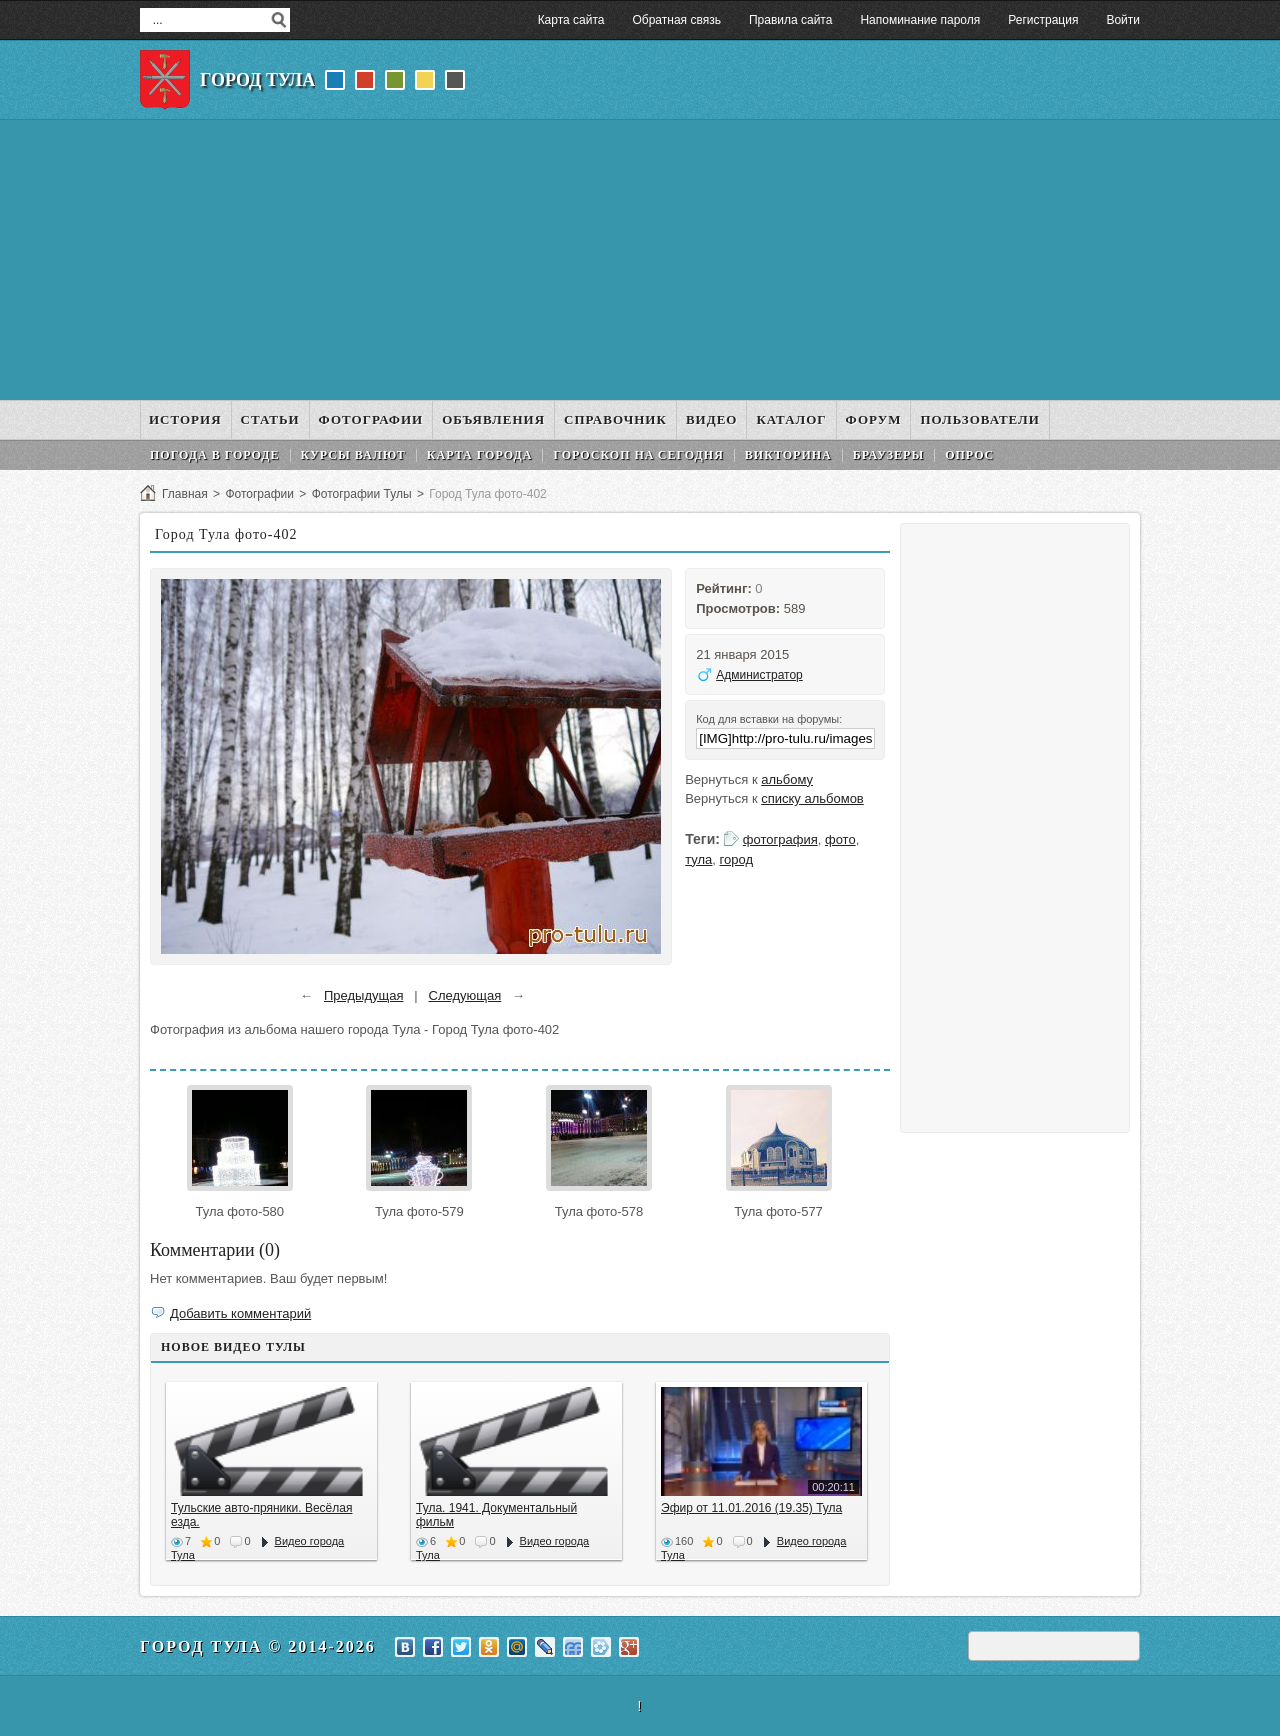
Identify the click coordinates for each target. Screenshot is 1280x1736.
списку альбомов (812, 798)
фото (840, 839)
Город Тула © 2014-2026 (258, 1646)
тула (698, 859)
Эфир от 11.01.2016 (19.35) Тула (751, 1508)
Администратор (759, 675)
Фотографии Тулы (362, 494)
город (736, 859)
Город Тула (257, 80)
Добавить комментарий (240, 1313)
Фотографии (259, 494)
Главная (185, 494)
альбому (787, 779)
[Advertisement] (640, 260)
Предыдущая (364, 995)
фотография (780, 839)
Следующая (465, 995)
